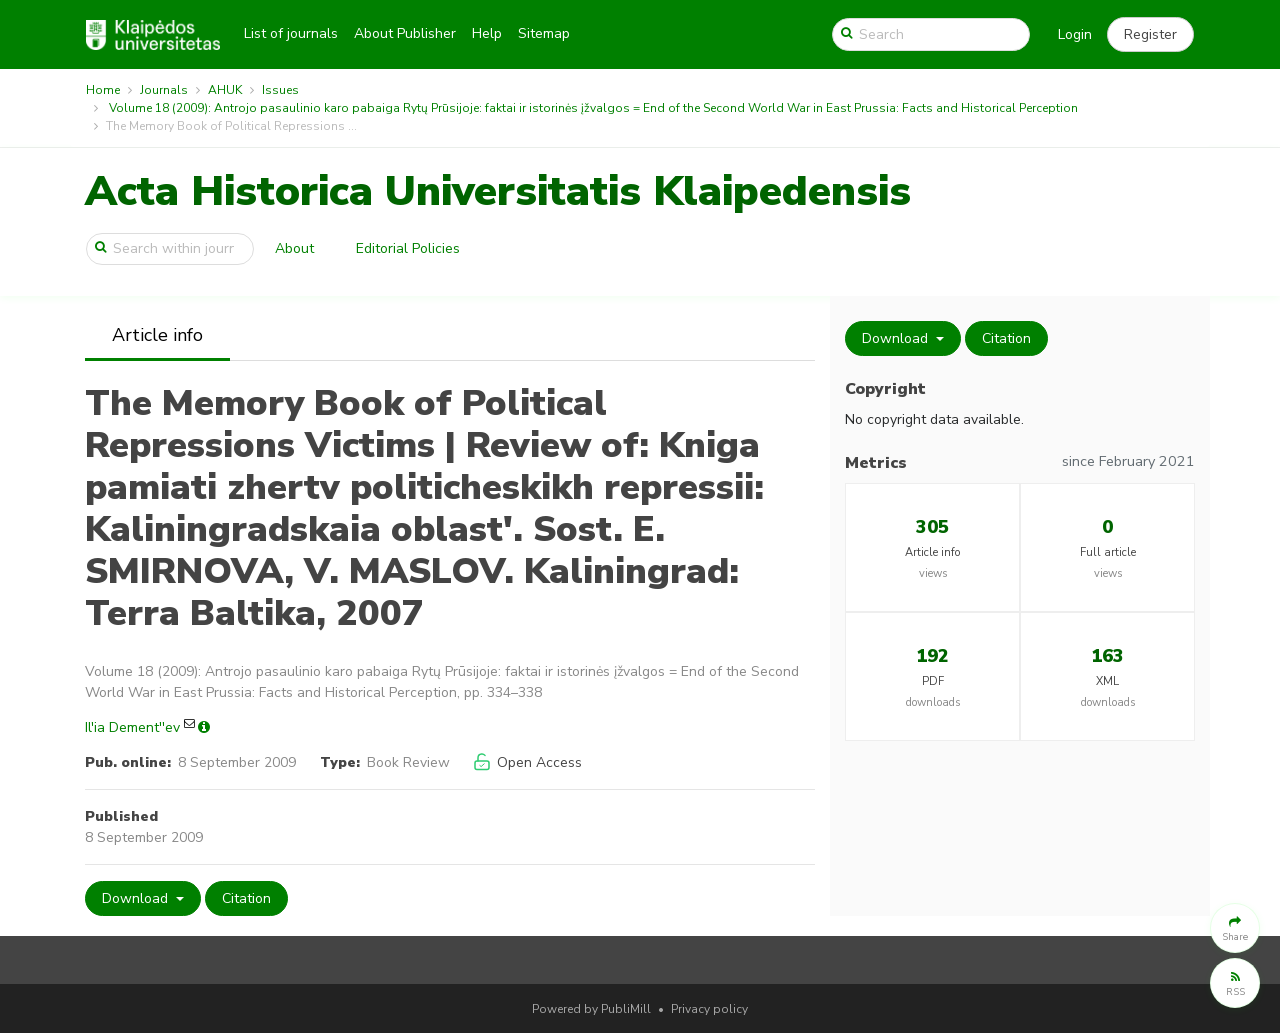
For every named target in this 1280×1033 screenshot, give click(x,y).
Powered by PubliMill (591, 1009)
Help (487, 33)
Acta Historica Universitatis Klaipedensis (498, 191)
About (294, 248)
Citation (246, 898)
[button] (1150, 35)
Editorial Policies (408, 248)
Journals (164, 90)
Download (137, 898)
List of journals (291, 33)
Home (103, 90)
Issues (280, 90)
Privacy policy (709, 1009)
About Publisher (405, 33)
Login (1075, 34)
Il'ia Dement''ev (132, 727)
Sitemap (544, 33)
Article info (157, 335)
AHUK (225, 90)
